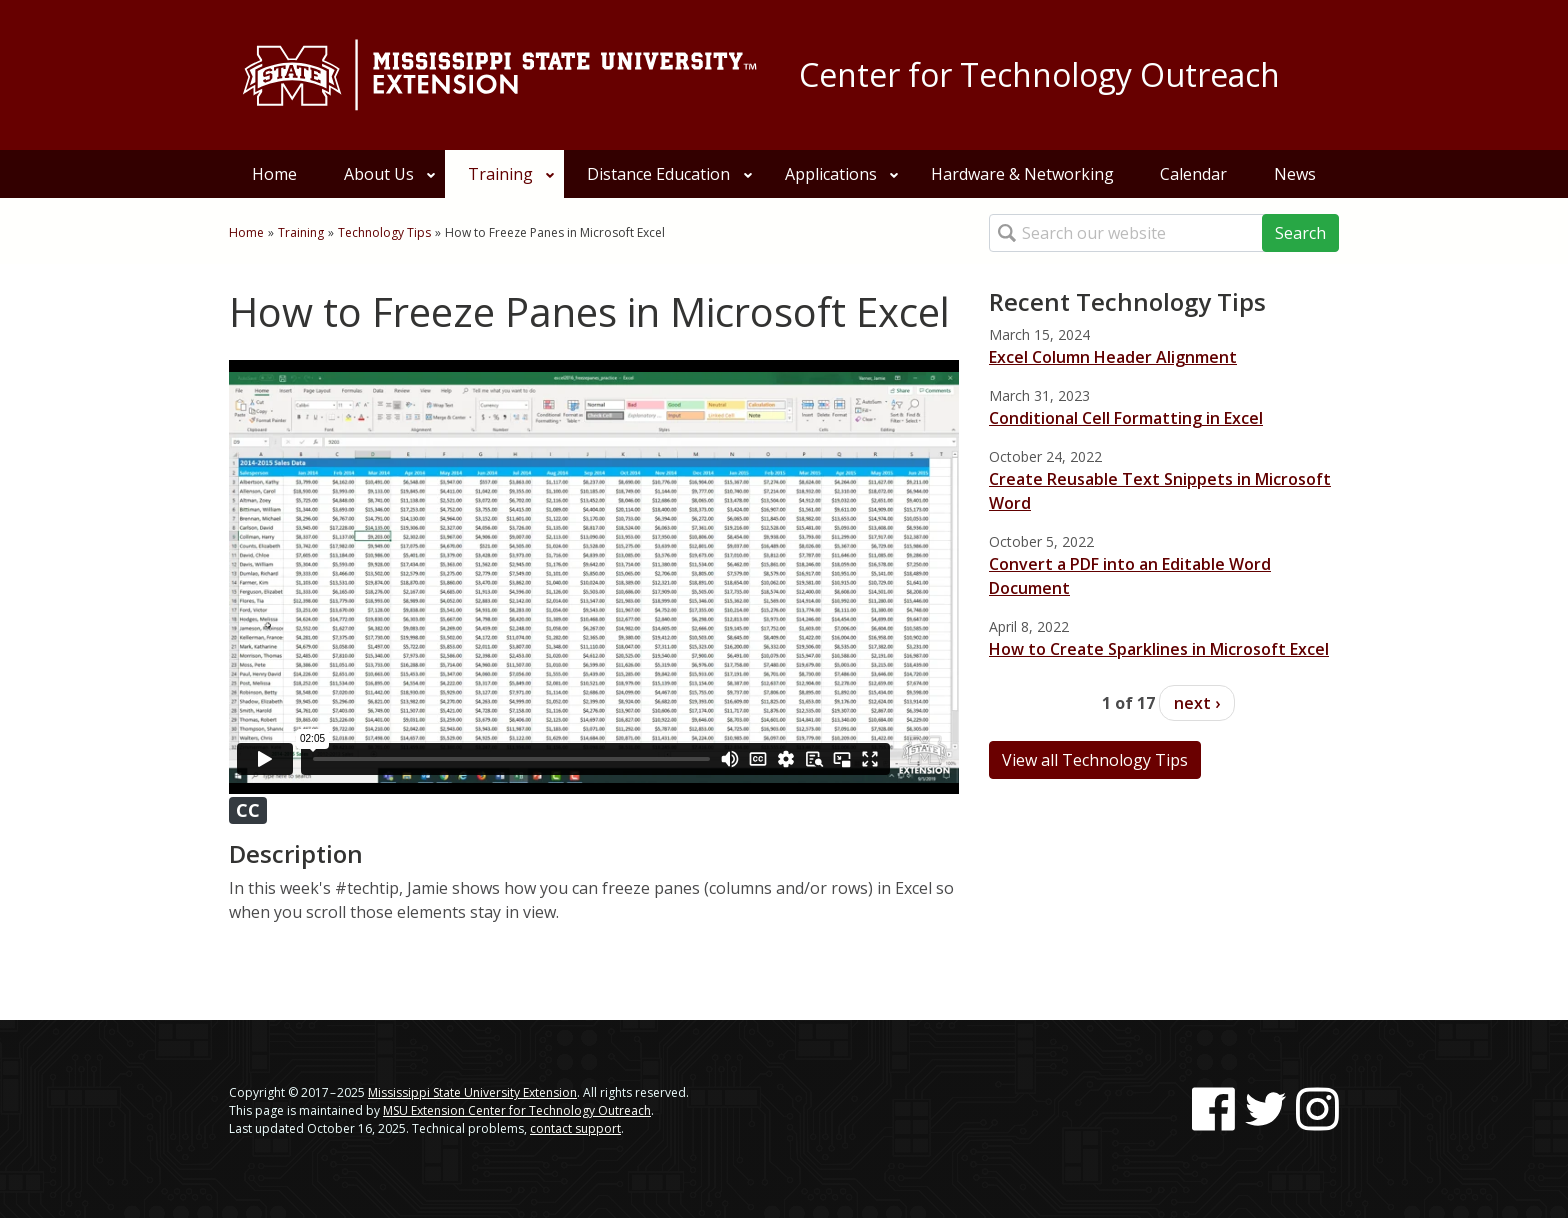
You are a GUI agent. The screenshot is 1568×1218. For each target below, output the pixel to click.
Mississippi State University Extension (472, 1092)
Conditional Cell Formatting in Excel (1126, 418)
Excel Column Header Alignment (1113, 357)
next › (1197, 703)
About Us (390, 174)
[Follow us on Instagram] (1317, 1109)
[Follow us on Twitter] (1265, 1109)
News (1295, 174)
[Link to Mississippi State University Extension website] (499, 75)
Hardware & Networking (1022, 174)
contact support (575, 1128)
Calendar (1193, 174)
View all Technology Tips (1095, 760)
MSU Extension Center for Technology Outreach (517, 1110)
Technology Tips (384, 232)
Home (274, 174)
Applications (842, 174)
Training (512, 174)
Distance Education (670, 174)
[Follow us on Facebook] (1213, 1109)
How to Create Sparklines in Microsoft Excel (1159, 649)
